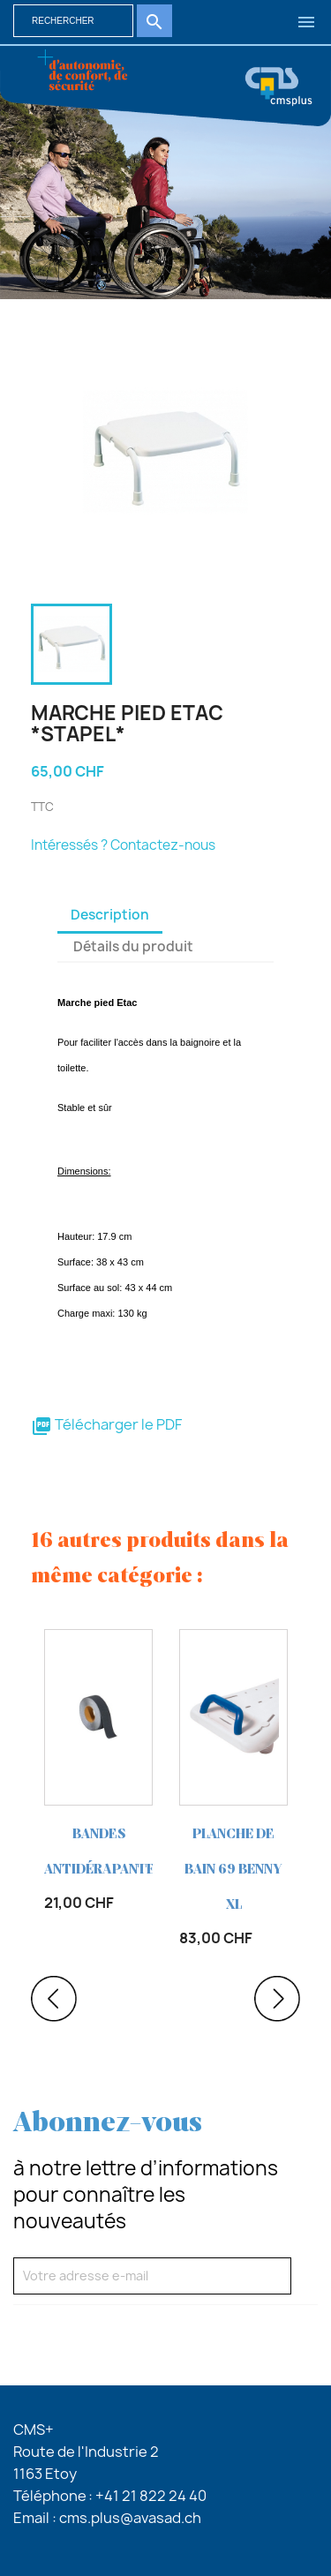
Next (277, 1999)
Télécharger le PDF (106, 1424)
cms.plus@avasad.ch (130, 2517)
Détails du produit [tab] (133, 946)
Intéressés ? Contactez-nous (123, 845)
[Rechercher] (73, 20)
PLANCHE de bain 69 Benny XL (233, 1869)
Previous (54, 1999)
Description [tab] (110, 914)
